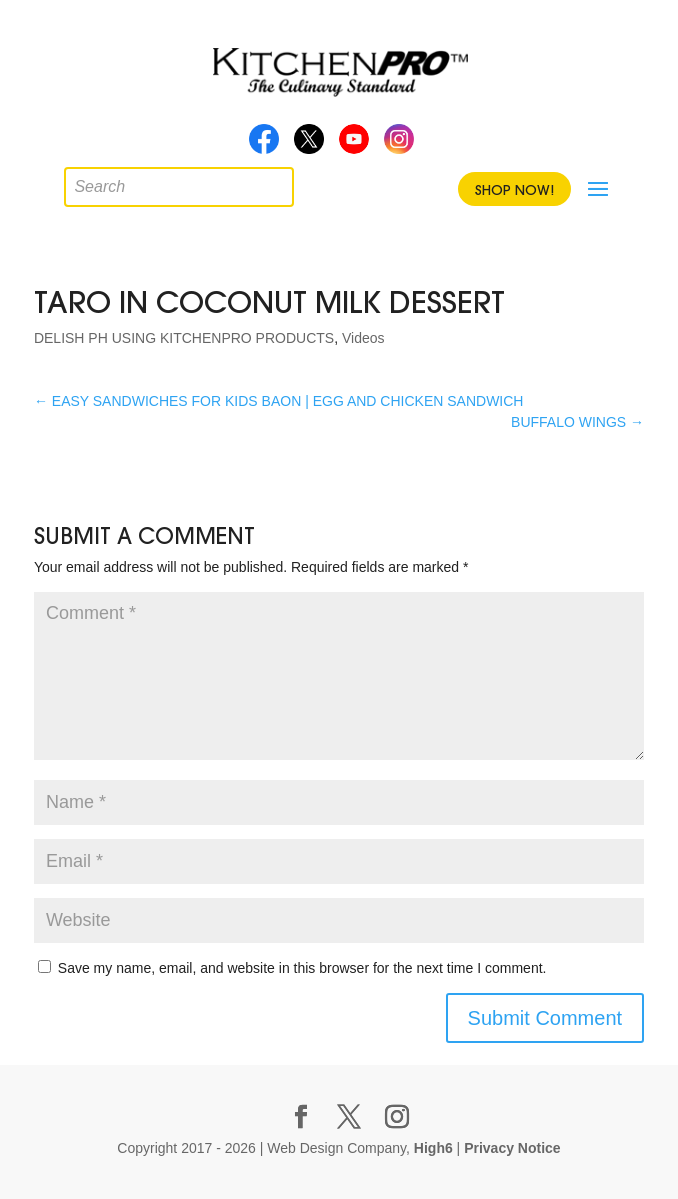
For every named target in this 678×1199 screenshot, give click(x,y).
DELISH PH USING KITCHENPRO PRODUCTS (184, 338)
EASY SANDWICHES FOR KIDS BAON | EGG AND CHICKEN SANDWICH (279, 401)
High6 (433, 1148)
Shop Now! (514, 190)
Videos (363, 338)
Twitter (309, 145)
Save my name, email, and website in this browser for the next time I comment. (302, 968)
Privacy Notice (512, 1148)
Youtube (354, 145)
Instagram (399, 145)
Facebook (264, 145)
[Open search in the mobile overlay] (79, 182)
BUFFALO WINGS (577, 422)
